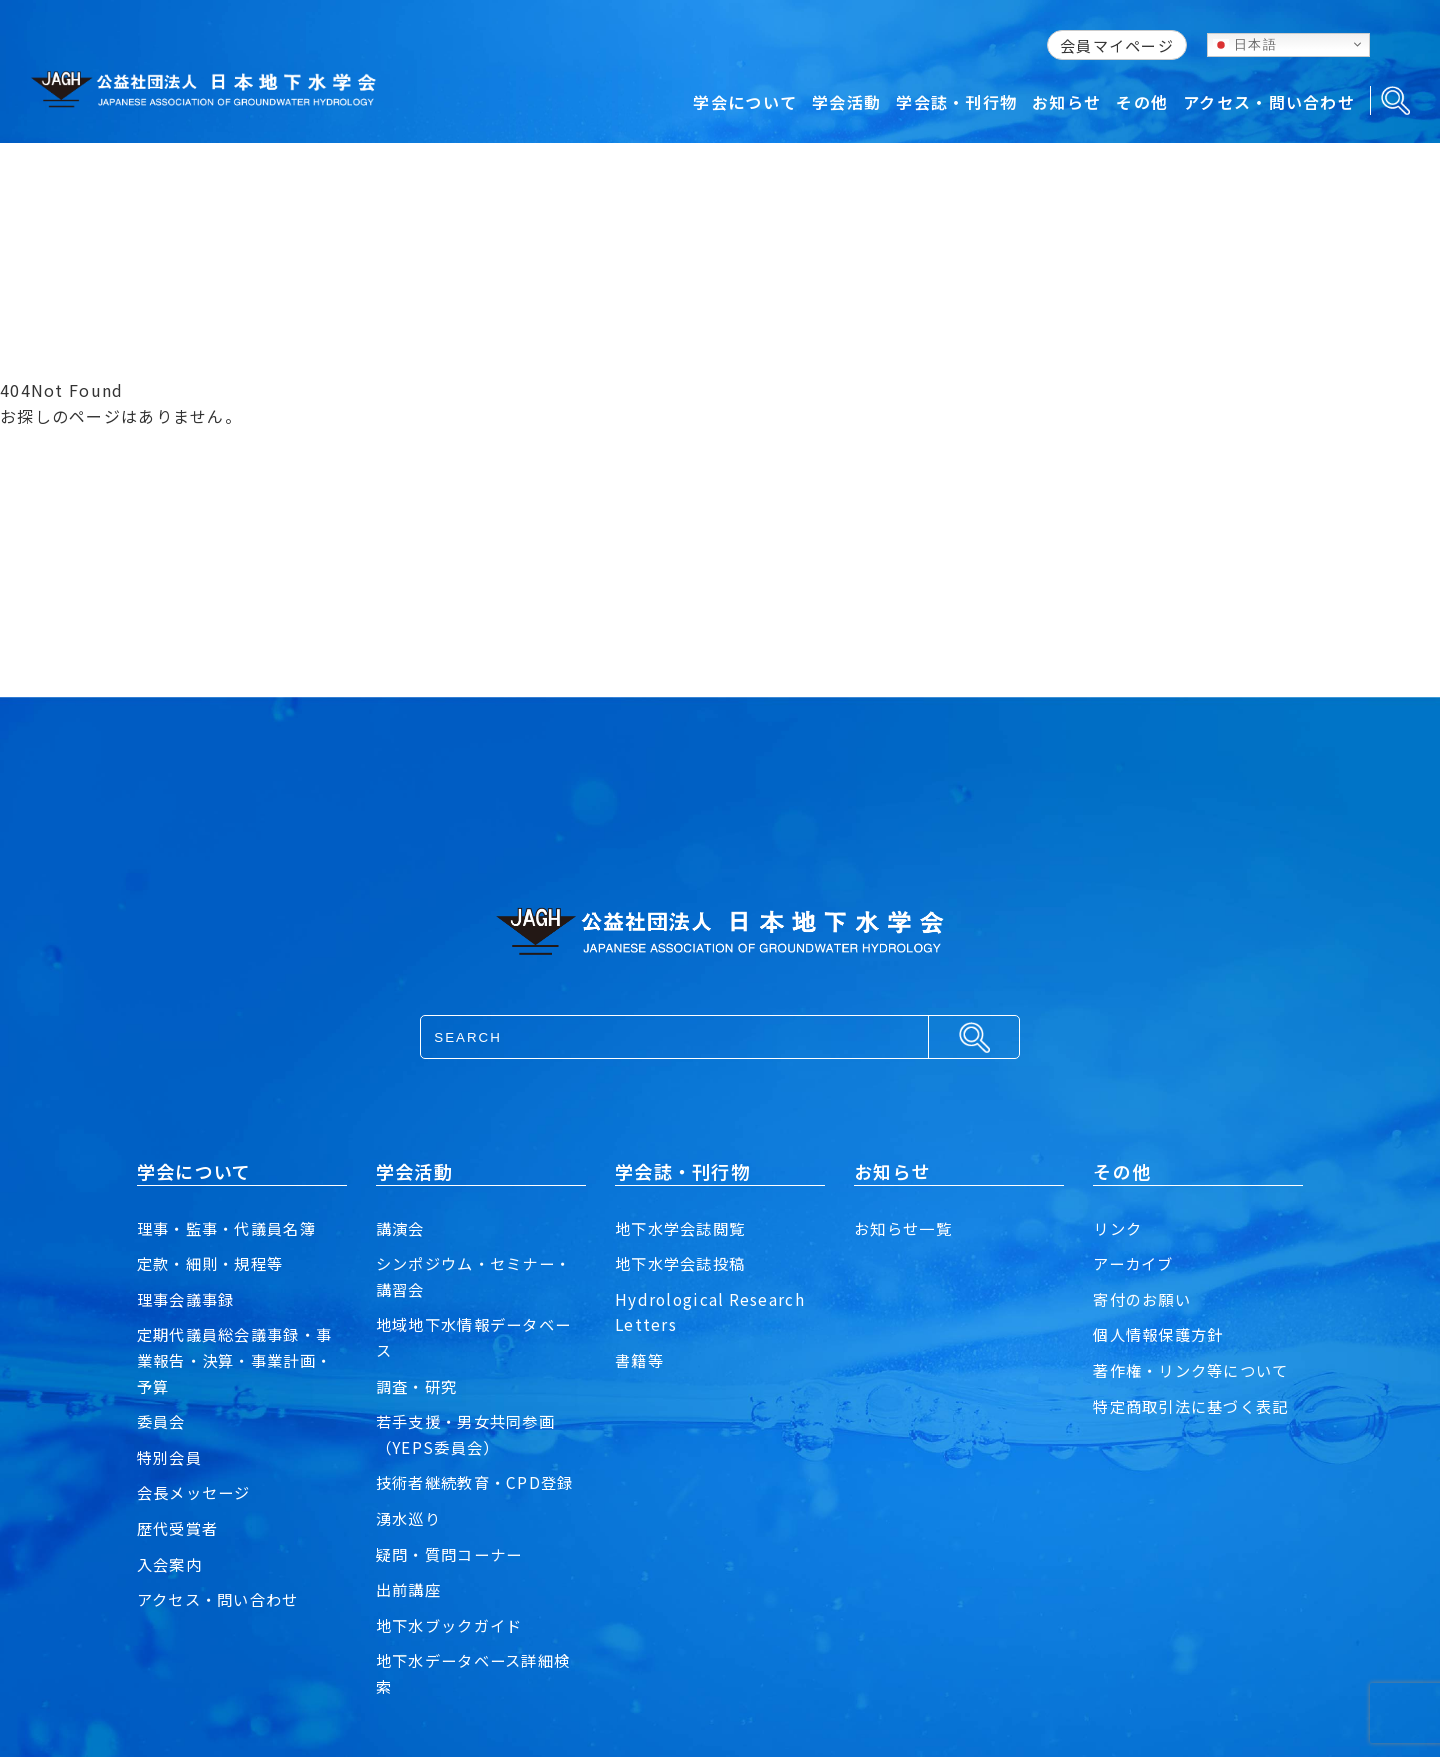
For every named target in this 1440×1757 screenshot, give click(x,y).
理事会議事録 (189, 1299)
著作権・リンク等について (1196, 1370)
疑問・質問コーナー (454, 1554)
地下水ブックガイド (454, 1625)
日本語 (1245, 44)
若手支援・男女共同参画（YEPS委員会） (471, 1434)
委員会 (163, 1421)
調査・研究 (419, 1386)
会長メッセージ (197, 1492)
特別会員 (171, 1457)
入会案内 (171, 1564)
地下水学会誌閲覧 (684, 1228)
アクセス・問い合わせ (223, 1599)
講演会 (402, 1228)
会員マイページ (1117, 45)
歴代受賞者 (180, 1528)
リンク (1119, 1228)
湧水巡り (410, 1518)
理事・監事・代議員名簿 (232, 1228)
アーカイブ (1135, 1263)
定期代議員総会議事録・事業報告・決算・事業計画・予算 (240, 1359)
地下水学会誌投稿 (684, 1263)
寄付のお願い (1145, 1299)
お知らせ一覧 (906, 1228)
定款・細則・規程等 (215, 1263)
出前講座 (410, 1589)
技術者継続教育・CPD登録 (480, 1482)
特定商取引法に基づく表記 (1196, 1406)
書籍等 (641, 1360)
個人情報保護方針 (1162, 1334)
